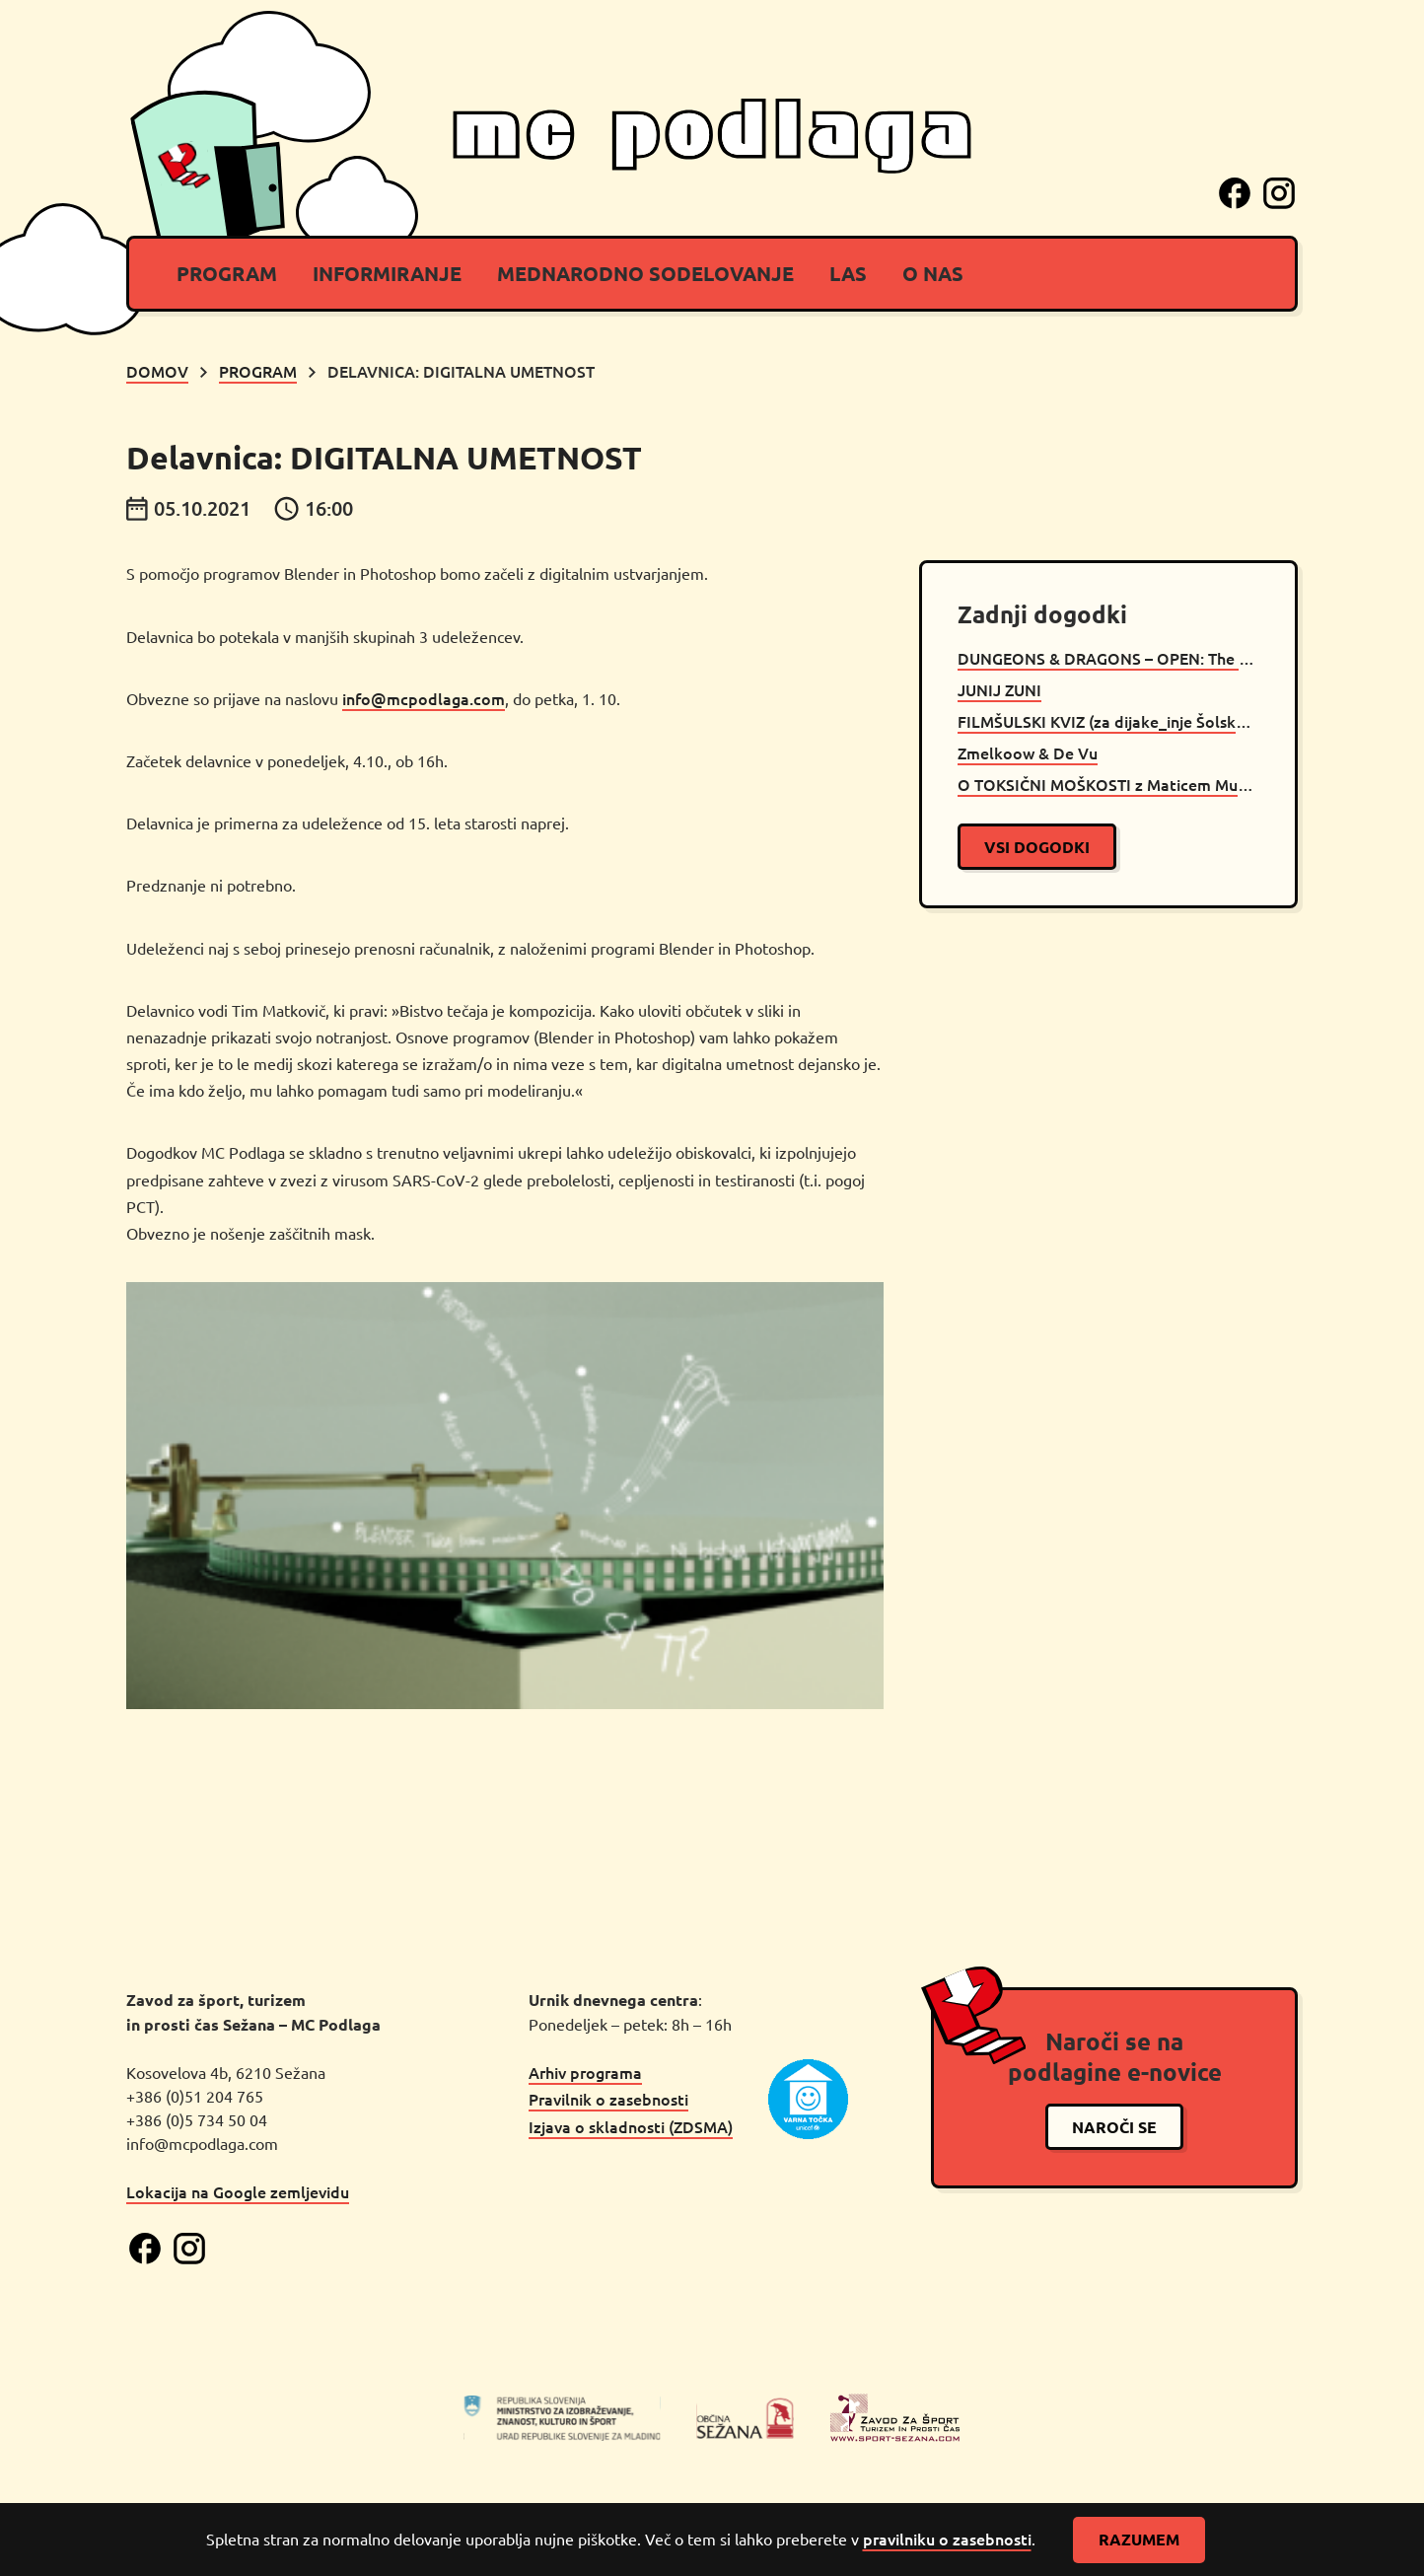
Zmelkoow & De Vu (1028, 752)
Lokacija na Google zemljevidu (237, 2191)
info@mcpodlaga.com (423, 698)
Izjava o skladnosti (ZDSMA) (631, 2126)
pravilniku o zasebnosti (947, 2538)
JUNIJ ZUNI (999, 689)
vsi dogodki (1037, 846)
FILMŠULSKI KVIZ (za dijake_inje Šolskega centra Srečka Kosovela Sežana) (1108, 721)
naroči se (1114, 2126)
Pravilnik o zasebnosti (608, 2099)
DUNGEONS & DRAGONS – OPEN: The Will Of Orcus (1108, 658)
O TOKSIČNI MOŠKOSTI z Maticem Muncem (1108, 784)
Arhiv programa (585, 2072)
